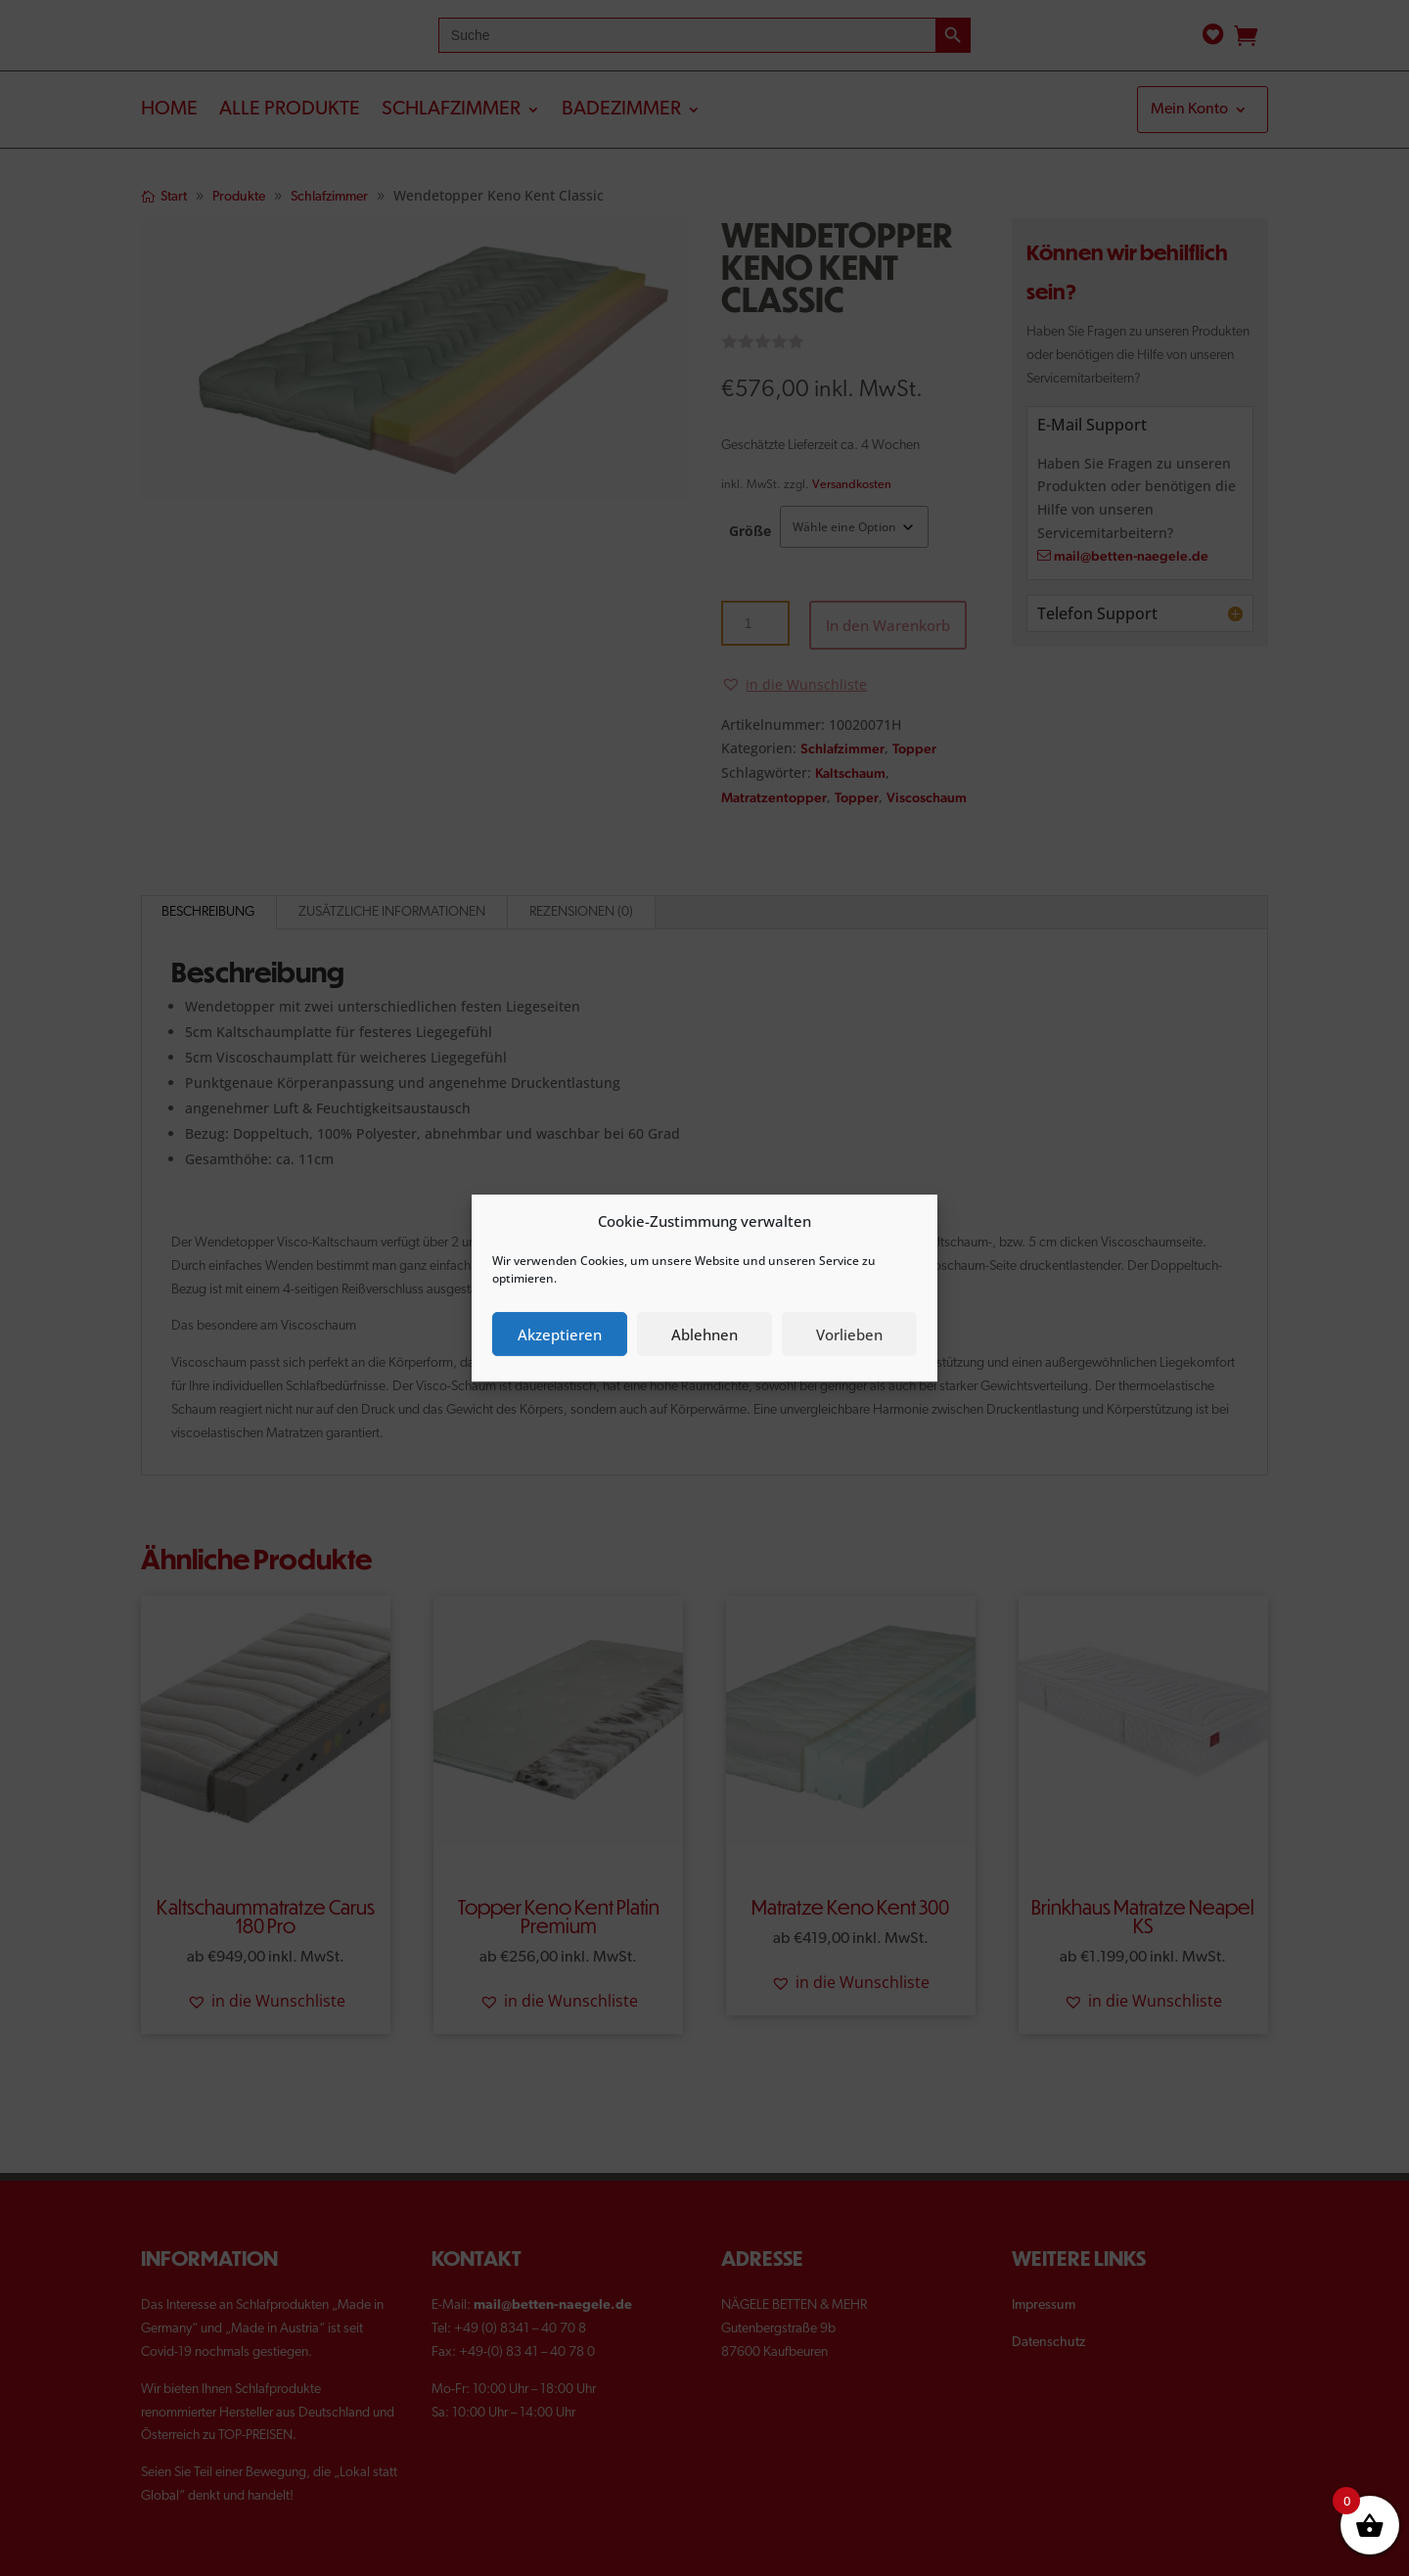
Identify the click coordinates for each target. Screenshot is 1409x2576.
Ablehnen (704, 1334)
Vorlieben (849, 1334)
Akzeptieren (560, 1334)
